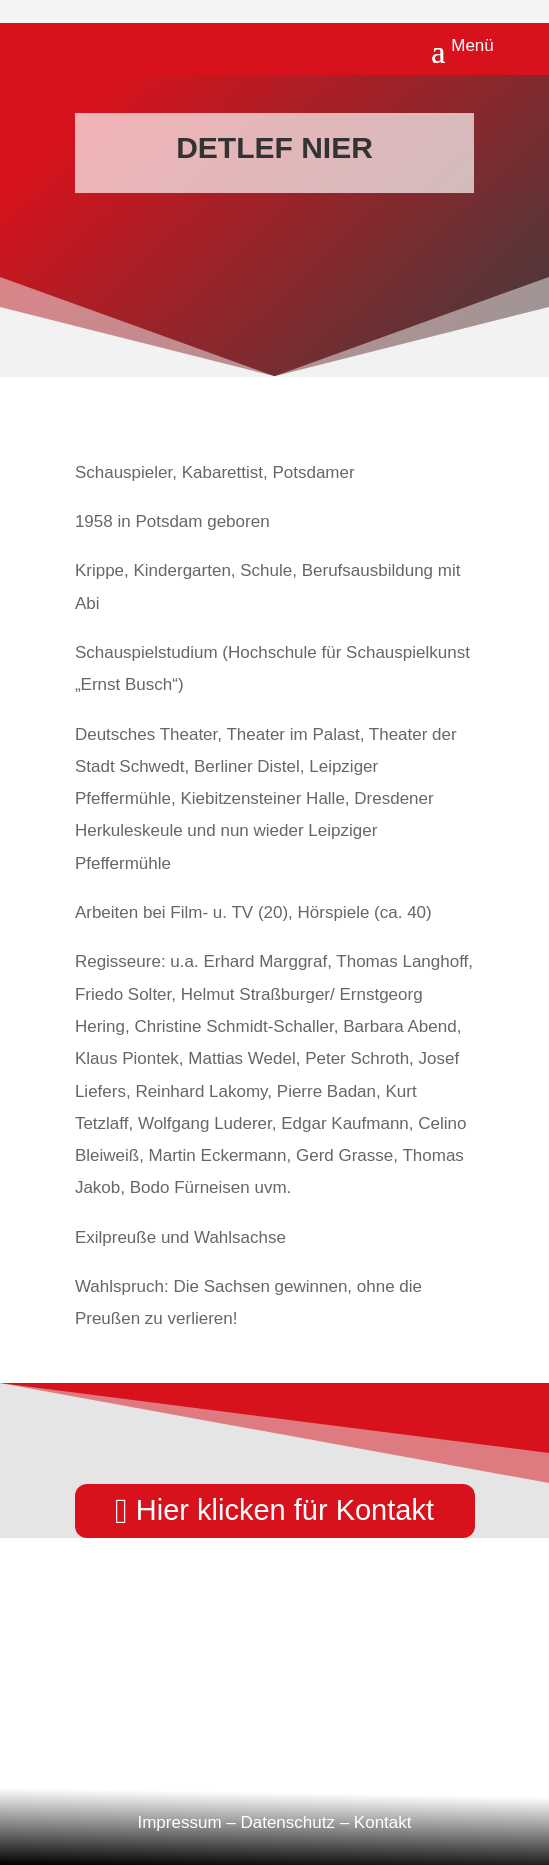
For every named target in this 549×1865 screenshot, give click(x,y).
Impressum (179, 1822)
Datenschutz (287, 1822)
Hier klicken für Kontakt (285, 1510)
